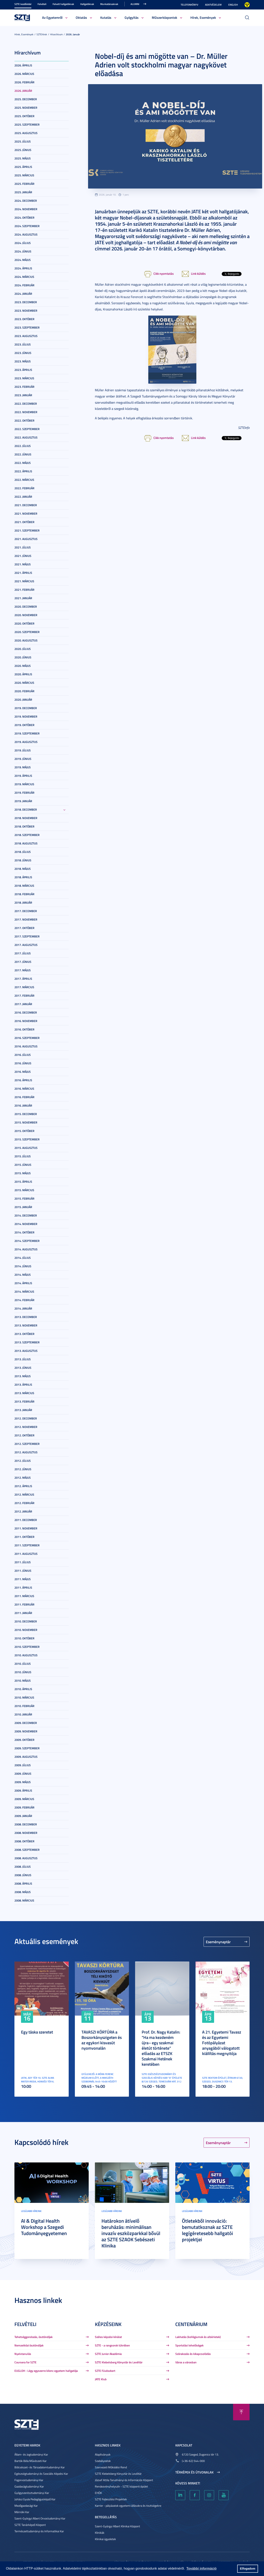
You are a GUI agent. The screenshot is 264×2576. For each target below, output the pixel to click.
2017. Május (22, 970)
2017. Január (23, 1004)
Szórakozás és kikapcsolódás (193, 2354)
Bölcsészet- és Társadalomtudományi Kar (39, 2467)
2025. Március (24, 175)
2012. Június (22, 1469)
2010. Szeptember (27, 1647)
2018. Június (22, 860)
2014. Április (23, 1283)
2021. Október (24, 522)
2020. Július (22, 649)
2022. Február (24, 488)
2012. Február (24, 1503)
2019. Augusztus (26, 742)
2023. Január (23, 395)
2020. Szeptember (27, 632)
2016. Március (24, 1089)
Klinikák (99, 2533)
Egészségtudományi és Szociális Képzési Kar (41, 2474)
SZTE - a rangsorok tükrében (112, 2345)
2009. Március (24, 1799)
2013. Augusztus (26, 1351)
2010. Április (23, 1689)
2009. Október (24, 1740)
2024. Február (24, 285)
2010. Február (24, 1706)
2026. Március (24, 74)
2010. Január (23, 1714)
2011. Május (22, 1579)
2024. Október (24, 217)
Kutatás (105, 17)
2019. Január (23, 801)
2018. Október (24, 826)
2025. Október (24, 116)
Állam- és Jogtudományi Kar (31, 2454)
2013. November (25, 1325)
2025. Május (22, 158)
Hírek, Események (203, 17)
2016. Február (24, 1097)
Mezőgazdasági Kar (26, 2506)
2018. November (25, 818)
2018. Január (23, 902)
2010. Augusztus (26, 1655)
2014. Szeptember (27, 1241)
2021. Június (22, 556)
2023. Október (24, 319)
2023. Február (24, 387)
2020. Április (23, 674)
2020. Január (23, 699)
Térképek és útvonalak (194, 2472)
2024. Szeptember (27, 226)
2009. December (25, 1723)
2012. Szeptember (27, 1444)
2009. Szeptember (27, 1748)
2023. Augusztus (26, 336)
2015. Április (23, 1182)
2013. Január (23, 1410)
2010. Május (22, 1680)
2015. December (25, 1114)
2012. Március (24, 1494)
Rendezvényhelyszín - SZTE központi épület (121, 2486)
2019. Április (23, 776)
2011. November (25, 1528)
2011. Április (23, 1587)
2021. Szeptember (27, 530)
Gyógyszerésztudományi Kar (31, 2493)
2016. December (25, 1012)
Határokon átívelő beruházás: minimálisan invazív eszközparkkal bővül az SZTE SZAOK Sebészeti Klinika (130, 2233)
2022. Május (22, 463)
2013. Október (24, 1334)
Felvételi (42, 4)
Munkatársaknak (109, 4)
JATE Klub (101, 2379)
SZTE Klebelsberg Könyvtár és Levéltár (119, 2362)
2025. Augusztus (26, 133)
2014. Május (22, 1275)
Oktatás (81, 17)
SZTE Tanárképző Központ (30, 2525)
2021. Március (24, 581)
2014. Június (22, 1266)
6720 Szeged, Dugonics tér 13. (200, 2454)
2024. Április (23, 268)
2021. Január (23, 598)
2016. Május (22, 1072)
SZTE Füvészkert (105, 2371)
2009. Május (22, 1782)
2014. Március (24, 1291)
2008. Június (22, 1875)
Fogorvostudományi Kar (28, 2480)
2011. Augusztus (26, 1554)
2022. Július (22, 446)
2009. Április (23, 1790)
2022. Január (23, 497)
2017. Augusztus (26, 945)
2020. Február (24, 691)
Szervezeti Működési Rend (111, 2467)
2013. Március (24, 1393)
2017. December (25, 911)
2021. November (25, 513)
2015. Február (24, 1198)
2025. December (25, 99)
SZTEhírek (42, 34)
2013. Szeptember (27, 1342)
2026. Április (23, 65)
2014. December (25, 1215)
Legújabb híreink (31, 2211)
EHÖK (98, 2493)
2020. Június (22, 657)
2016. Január (23, 1105)
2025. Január (23, 192)
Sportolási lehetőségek (189, 2345)
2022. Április (23, 471)
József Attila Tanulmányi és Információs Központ (124, 2480)
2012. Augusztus (26, 1452)
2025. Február (24, 184)
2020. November (25, 615)
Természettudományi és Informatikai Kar (39, 2531)
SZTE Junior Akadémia (108, 2354)
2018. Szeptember (27, 835)
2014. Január (23, 1308)
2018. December (25, 809)
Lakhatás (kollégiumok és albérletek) (198, 2337)
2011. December (25, 1520)
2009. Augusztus (26, 1757)
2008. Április (23, 1883)
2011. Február (24, 1604)
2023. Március (24, 378)
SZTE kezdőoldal (22, 4)
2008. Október (24, 1841)
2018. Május (22, 869)
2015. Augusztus (26, 1148)
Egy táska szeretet (37, 2032)
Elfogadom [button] (247, 2568)
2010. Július (22, 1664)
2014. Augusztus (26, 1249)
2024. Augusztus (26, 234)
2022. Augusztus (26, 437)
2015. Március (24, 1190)
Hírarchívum (56, 34)
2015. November (25, 1122)
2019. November (25, 716)
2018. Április (23, 877)
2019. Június (22, 759)
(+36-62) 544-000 (193, 2461)
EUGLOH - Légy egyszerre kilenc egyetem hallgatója (46, 2371)
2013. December (25, 1317)
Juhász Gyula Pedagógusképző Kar (34, 2499)
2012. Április (23, 1486)
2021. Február (24, 590)
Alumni (135, 4)
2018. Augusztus (26, 843)
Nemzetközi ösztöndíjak (29, 2345)
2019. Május (22, 767)
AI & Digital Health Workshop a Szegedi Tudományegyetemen (44, 2227)
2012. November (25, 1427)
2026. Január (73, 34)
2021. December (25, 505)
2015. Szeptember (27, 1139)
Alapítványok (103, 2454)
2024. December (25, 201)
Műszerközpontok (164, 17)
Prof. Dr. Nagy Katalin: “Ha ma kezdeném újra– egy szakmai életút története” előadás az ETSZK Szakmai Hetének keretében (161, 2048)
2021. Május (22, 564)
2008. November (25, 1833)
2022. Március (24, 480)
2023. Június (22, 353)
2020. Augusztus (26, 640)
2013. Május (22, 1376)
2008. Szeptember (27, 1850)
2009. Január (23, 1816)
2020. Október (24, 623)
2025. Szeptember (27, 124)
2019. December (25, 708)
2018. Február (24, 894)
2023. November (25, 310)
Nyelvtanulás (22, 2354)
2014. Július (22, 1258)
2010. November (25, 1630)
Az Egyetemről (52, 17)
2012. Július (22, 1461)
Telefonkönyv (189, 4)
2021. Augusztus (26, 539)
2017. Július (22, 953)
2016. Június (22, 1063)
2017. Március (24, 987)
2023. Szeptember (27, 327)
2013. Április (23, 1384)
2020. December (25, 606)
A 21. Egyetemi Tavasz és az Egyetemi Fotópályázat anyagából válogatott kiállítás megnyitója (221, 2042)
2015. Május (22, 1173)
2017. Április (23, 979)
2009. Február (24, 1807)
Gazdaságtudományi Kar (29, 2486)
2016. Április (23, 1080)
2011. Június (22, 1571)
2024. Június (22, 251)
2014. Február (24, 1300)
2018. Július (22, 852)
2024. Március (24, 277)
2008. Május (22, 1892)
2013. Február (24, 1401)
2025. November (25, 108)
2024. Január (23, 294)
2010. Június (22, 1672)
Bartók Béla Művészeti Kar (30, 2461)
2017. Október (24, 928)
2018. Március (24, 886)
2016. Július (22, 1055)
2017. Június (22, 962)
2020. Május (22, 666)
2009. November (25, 1731)
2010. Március (24, 1697)
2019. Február (24, 793)
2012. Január (23, 1511)
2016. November (25, 1021)
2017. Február (24, 995)
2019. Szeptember (27, 733)
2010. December (25, 1621)
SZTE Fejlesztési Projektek (111, 2499)
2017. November (25, 919)
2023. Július (22, 344)
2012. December (25, 1418)
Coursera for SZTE (25, 2362)
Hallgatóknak (87, 4)
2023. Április (23, 370)
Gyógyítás (132, 17)
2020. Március (24, 683)
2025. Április (23, 167)
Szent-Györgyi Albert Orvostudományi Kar (39, 2518)
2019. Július (22, 750)
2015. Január (23, 1207)
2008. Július (22, 1867)
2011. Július (22, 1562)
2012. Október (24, 1435)
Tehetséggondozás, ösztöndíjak (33, 2337)
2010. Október (24, 1638)
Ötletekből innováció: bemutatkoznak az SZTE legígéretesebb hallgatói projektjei (207, 2230)
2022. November (25, 412)
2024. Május (22, 260)
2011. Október (24, 1537)
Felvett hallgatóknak (63, 4)
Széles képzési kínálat (108, 2337)
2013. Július (22, 1359)
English (233, 4)
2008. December (25, 1824)
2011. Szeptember (27, 1545)
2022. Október (24, 420)
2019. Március (24, 784)
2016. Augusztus (26, 1046)
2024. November (25, 209)
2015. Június (22, 1165)
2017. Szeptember (27, 936)
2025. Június (22, 150)
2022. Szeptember (27, 429)
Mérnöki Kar (21, 2512)
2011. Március (24, 1596)
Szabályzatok (103, 2461)
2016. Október (24, 1029)
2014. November (25, 1224)
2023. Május (22, 361)
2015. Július (22, 1156)
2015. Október (24, 1131)
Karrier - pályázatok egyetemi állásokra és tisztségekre (128, 2506)
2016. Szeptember (27, 1038)
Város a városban (186, 2362)
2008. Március (24, 1900)
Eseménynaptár (218, 1941)
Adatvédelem (213, 4)
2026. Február (24, 82)
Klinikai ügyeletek (105, 2539)
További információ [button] (201, 2568)
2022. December (25, 404)
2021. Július (22, 547)
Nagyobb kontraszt (247, 4)
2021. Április (23, 573)
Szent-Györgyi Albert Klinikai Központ (117, 2526)
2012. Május (22, 1478)
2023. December (25, 302)
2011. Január (23, 1613)
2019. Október (24, 725)
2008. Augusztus (26, 1858)
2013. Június (22, 1368)
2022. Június (22, 454)
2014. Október (24, 1232)
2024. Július (22, 243)
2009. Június (22, 1773)
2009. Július (22, 1765)
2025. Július (22, 141)
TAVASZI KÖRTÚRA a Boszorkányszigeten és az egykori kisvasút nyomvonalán (101, 2040)
